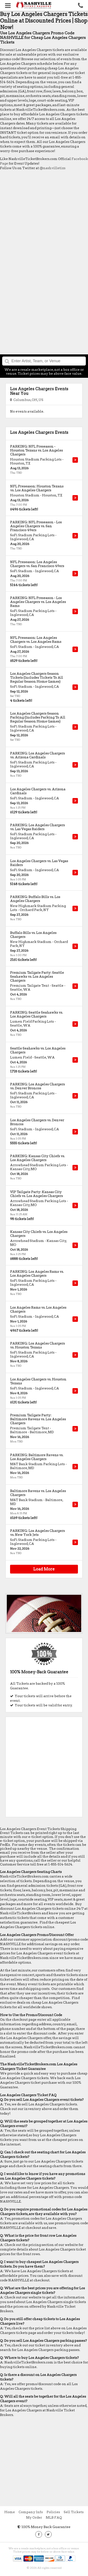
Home (9, 2512)
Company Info (31, 2512)
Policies (53, 2512)
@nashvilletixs (52, 168)
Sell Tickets (74, 2512)
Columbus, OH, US (26, 400)
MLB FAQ (54, 2518)
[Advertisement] (44, 218)
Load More (44, 1569)
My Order (34, 2518)
